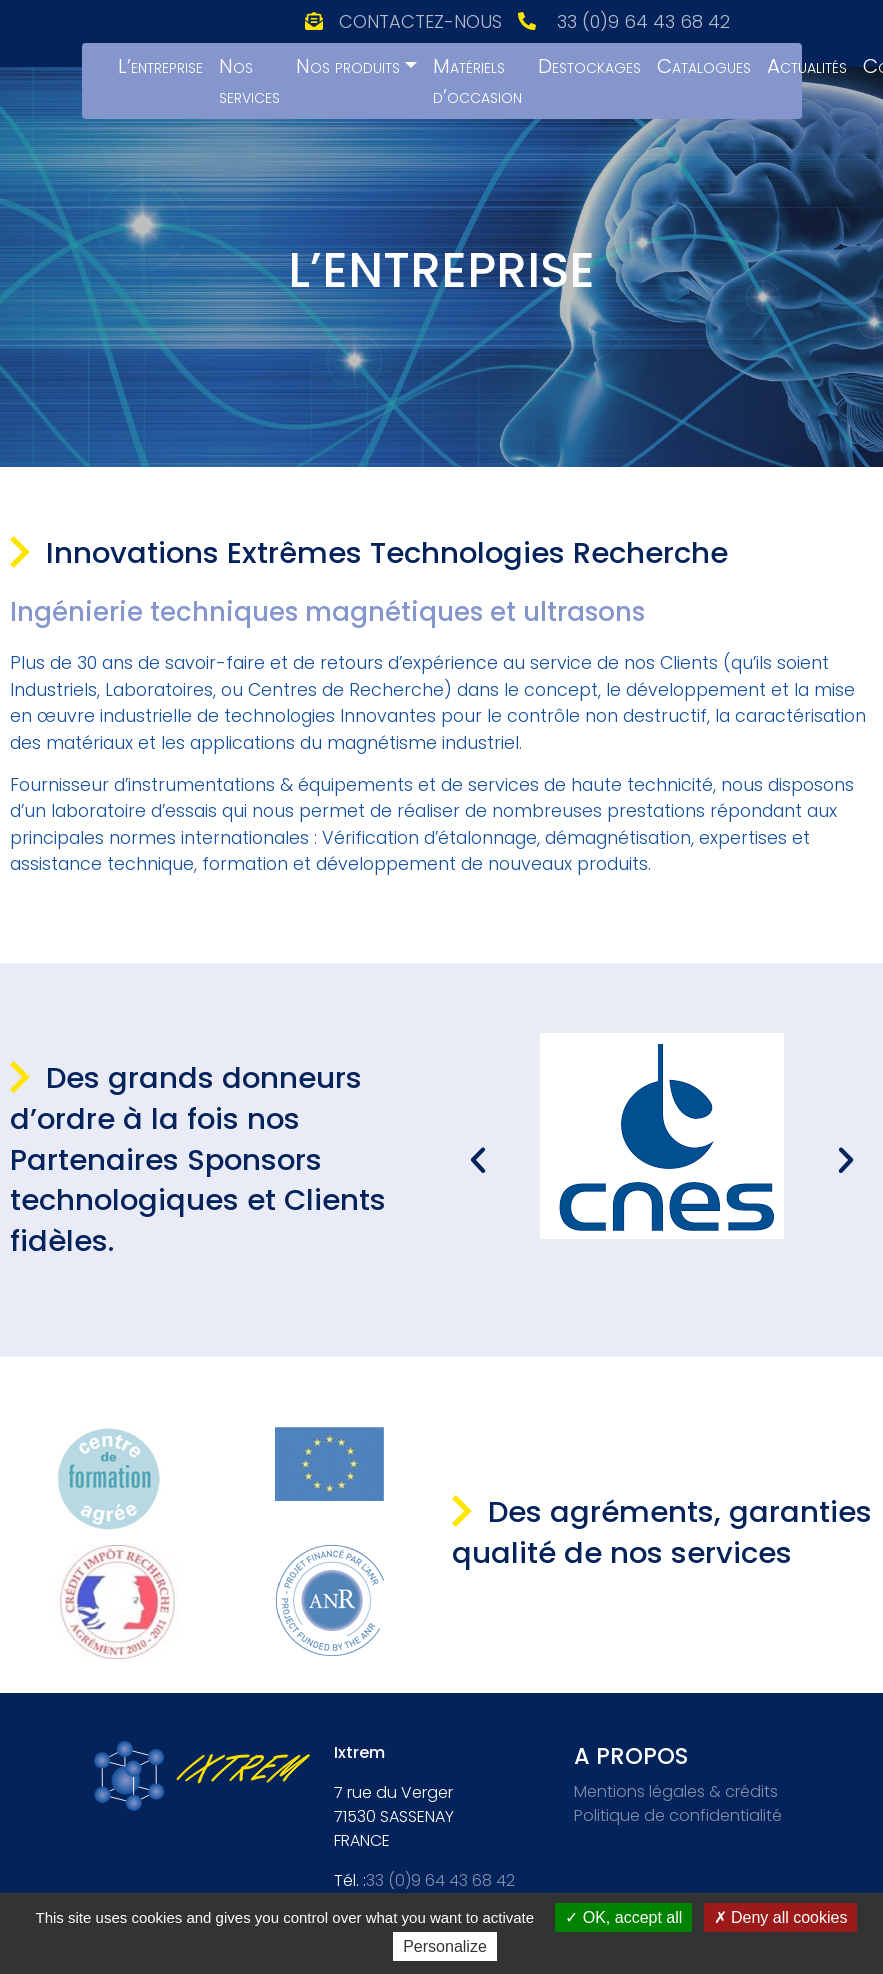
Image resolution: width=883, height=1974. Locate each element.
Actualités (807, 66)
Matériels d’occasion (477, 81)
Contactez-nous (420, 21)
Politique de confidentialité (678, 1815)
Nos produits (348, 66)
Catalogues (704, 66)
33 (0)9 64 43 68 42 (643, 21)
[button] (478, 1160)
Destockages (589, 66)
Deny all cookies (781, 1917)
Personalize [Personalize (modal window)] (445, 1946)
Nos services (249, 81)
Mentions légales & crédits (676, 1791)
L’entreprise (160, 66)
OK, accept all (623, 1917)
